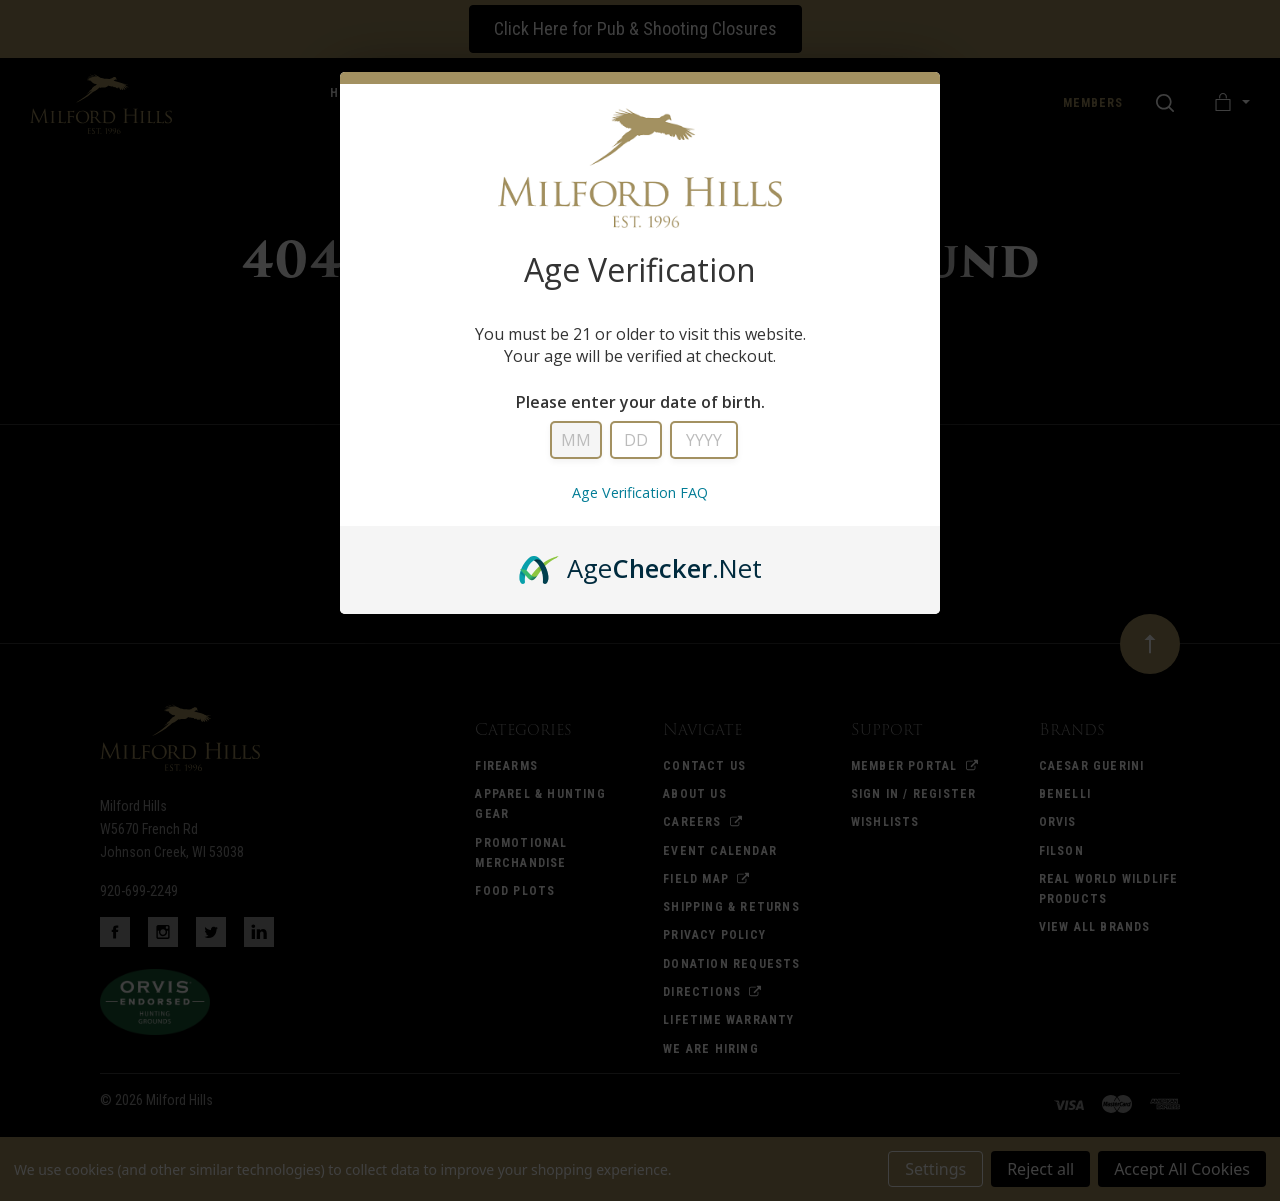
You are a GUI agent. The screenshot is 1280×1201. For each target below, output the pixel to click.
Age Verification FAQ (640, 492)
